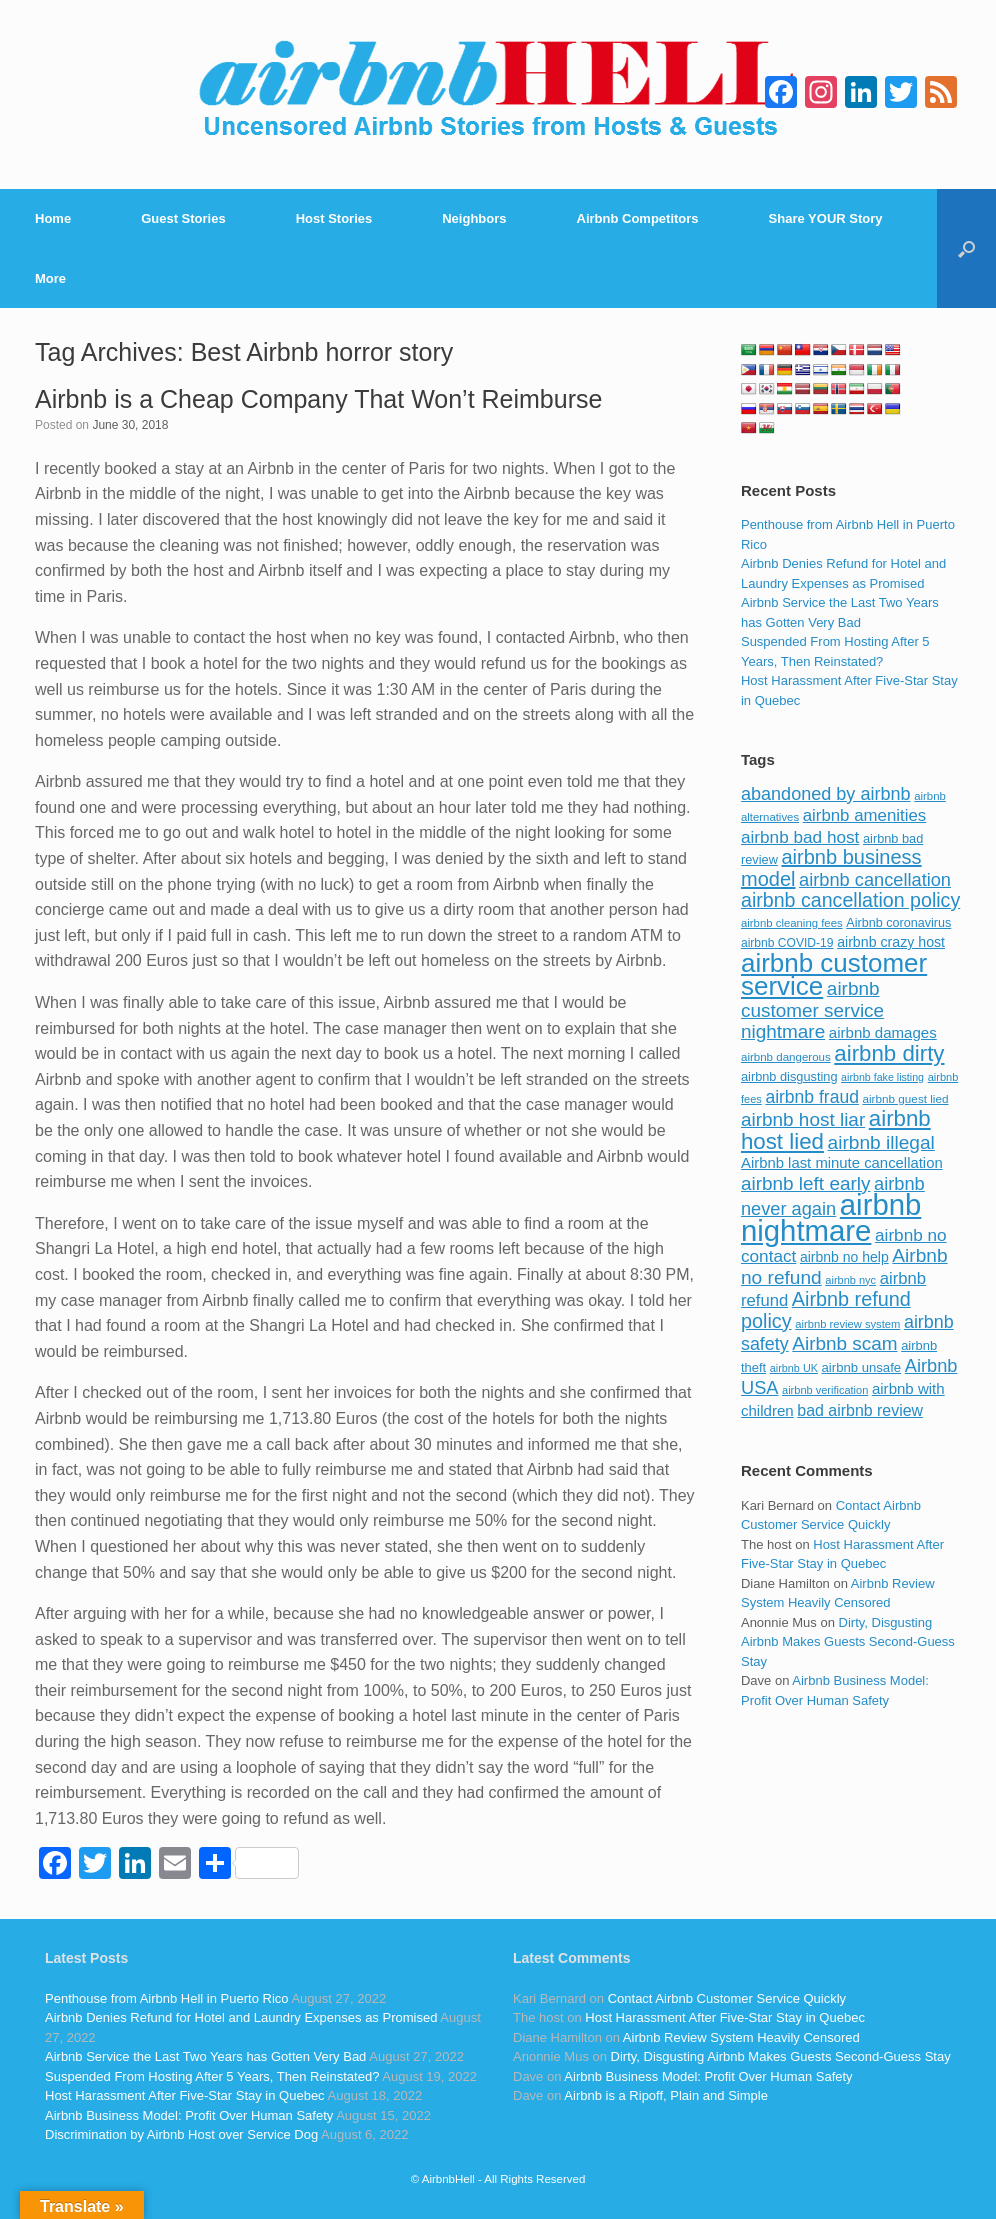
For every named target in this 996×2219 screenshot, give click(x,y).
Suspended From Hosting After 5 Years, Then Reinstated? (212, 2076)
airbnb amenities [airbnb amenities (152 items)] (864, 815)
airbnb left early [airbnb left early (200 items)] (805, 1183)
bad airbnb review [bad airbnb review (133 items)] (860, 1410)
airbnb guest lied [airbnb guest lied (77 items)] (906, 1098)
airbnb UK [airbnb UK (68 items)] (794, 1368)
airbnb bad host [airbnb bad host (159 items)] (800, 837)
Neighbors (474, 218)
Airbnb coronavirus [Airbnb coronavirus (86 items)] (898, 923)
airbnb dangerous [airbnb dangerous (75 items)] (786, 1057)
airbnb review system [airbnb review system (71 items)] (847, 1324)
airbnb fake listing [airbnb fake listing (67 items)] (882, 1077)
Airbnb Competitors (638, 218)
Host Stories (334, 218)
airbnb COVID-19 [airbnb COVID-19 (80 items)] (787, 943)
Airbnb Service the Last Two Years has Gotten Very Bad (205, 2056)
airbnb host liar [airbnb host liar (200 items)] (803, 1119)
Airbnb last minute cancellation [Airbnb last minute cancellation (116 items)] (842, 1163)
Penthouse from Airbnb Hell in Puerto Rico (167, 1998)
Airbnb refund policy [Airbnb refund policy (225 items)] (826, 1310)
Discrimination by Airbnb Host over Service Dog (181, 2134)
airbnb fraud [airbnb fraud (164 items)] (811, 1097)
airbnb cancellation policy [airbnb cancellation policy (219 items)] (850, 900)
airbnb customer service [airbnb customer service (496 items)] (834, 975)
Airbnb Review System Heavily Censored (741, 2037)
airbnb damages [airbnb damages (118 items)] (883, 1032)
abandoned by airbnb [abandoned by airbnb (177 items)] (826, 794)
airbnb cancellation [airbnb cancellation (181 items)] (875, 879)
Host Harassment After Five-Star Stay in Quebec (185, 2095)
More (50, 278)
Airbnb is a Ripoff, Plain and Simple (666, 2095)
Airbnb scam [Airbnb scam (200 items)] (844, 1343)
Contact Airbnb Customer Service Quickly (727, 1998)
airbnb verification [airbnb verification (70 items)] (825, 1390)
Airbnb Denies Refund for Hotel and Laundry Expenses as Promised (241, 2017)
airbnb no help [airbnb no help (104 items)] (844, 1257)
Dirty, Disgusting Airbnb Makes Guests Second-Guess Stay (848, 1642)
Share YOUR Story (826, 218)
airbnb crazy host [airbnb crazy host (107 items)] (891, 942)
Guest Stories (183, 218)
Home (53, 218)
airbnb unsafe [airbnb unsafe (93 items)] (862, 1367)
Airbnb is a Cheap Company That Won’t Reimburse (318, 399)
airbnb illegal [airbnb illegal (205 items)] (881, 1142)
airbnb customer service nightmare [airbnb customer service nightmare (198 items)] (812, 1010)
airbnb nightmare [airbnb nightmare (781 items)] (831, 1217)
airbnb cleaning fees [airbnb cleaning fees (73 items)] (792, 923)
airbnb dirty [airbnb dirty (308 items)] (889, 1053)
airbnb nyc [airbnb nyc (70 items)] (850, 1280)
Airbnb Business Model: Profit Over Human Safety (189, 2115)
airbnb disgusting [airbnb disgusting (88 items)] (789, 1076)
